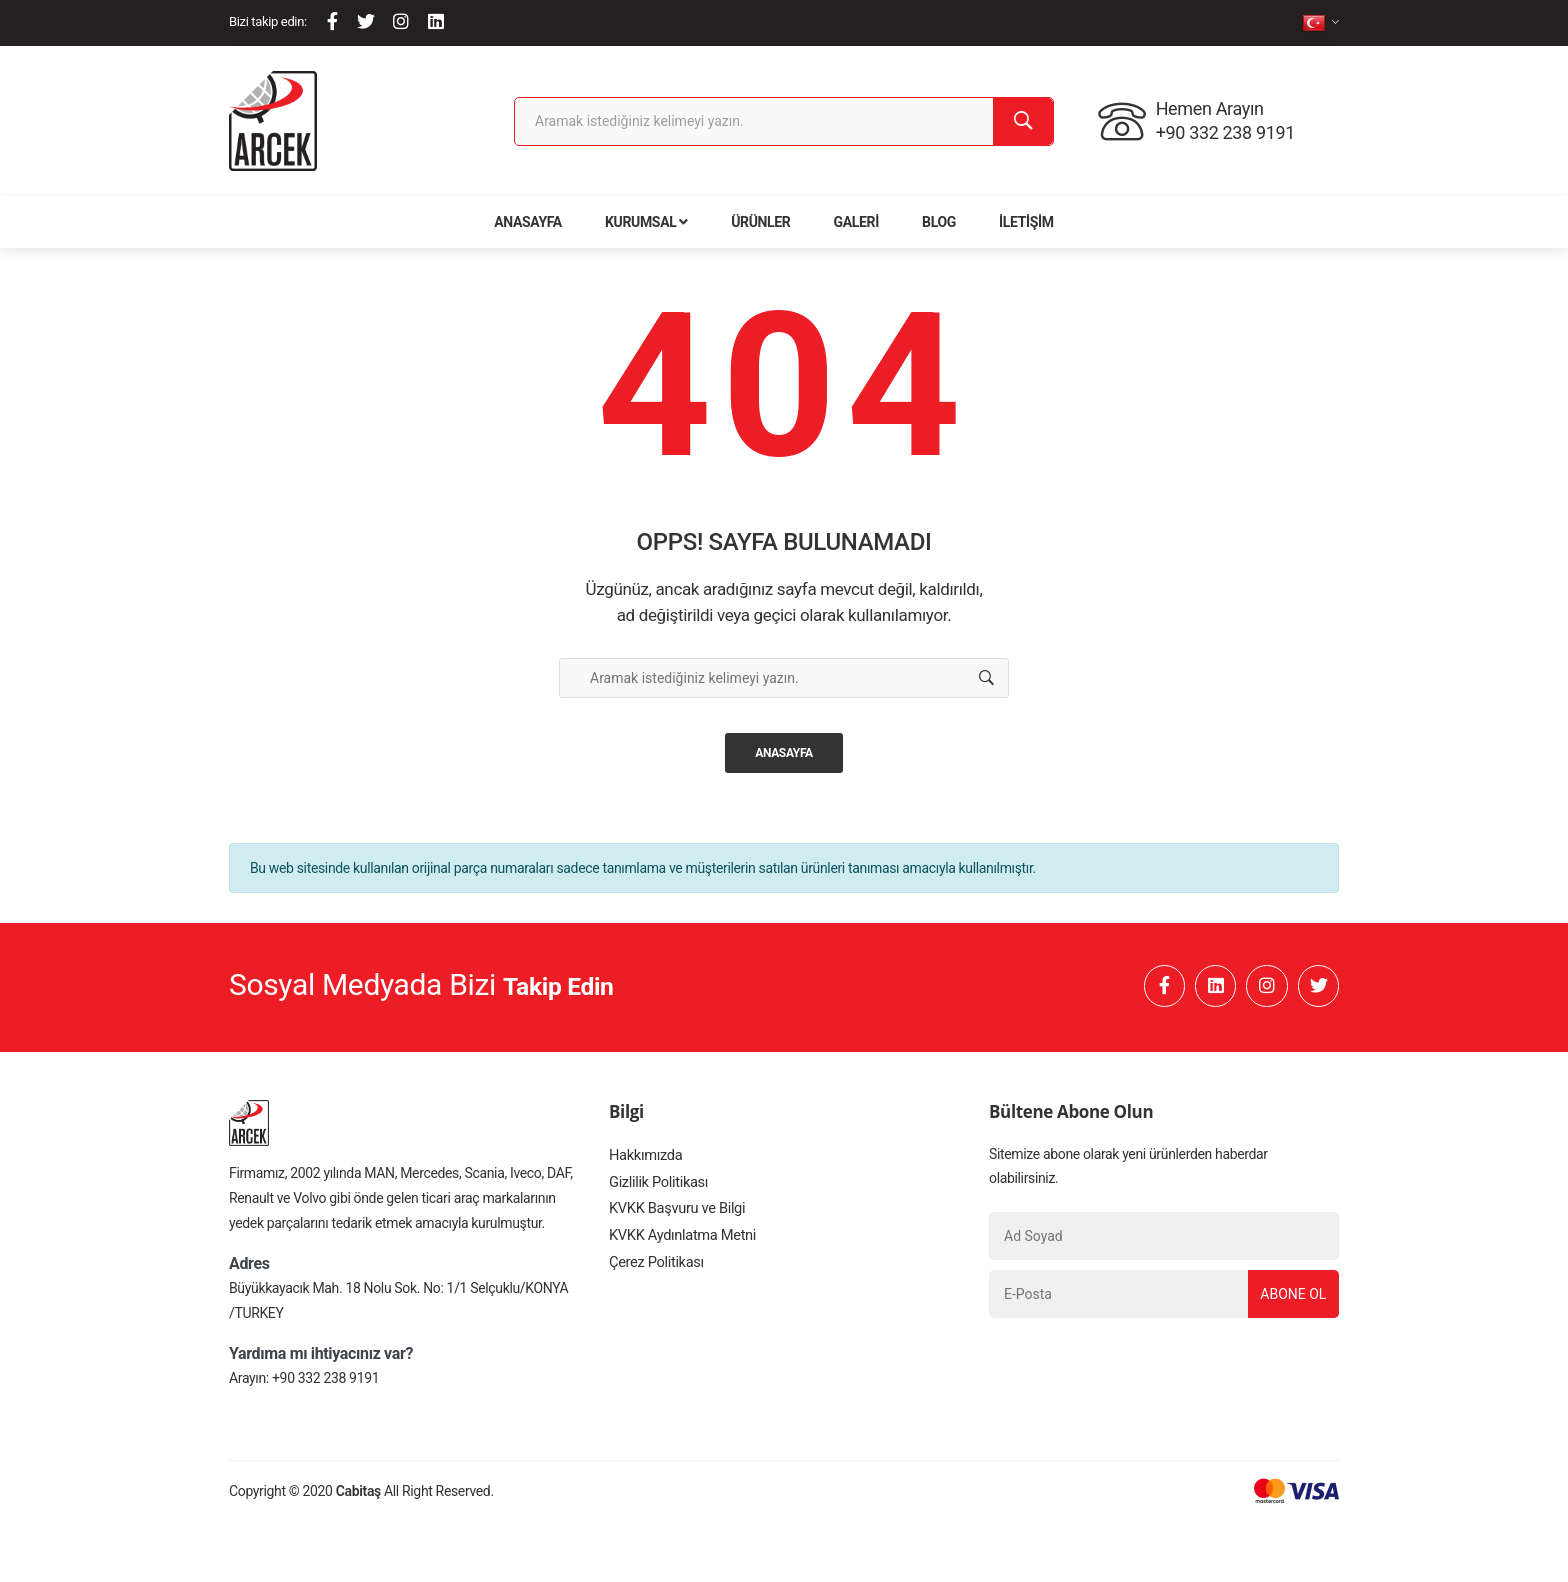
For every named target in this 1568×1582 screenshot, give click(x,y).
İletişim (1026, 222)
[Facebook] (332, 21)
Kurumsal (646, 222)
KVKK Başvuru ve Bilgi (674, 1223)
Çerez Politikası (654, 1283)
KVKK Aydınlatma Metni (679, 1253)
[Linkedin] (436, 21)
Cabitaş (358, 1497)
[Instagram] (401, 21)
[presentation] (1141, 1373)
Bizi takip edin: (268, 21)
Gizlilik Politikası (656, 1193)
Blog (939, 222)
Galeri (856, 222)
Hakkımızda (644, 1163)
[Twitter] (366, 21)
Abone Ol (1288, 1300)
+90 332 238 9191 (325, 1384)
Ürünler (760, 222)
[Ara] (1023, 121)
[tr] (1320, 22)
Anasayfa (528, 222)
